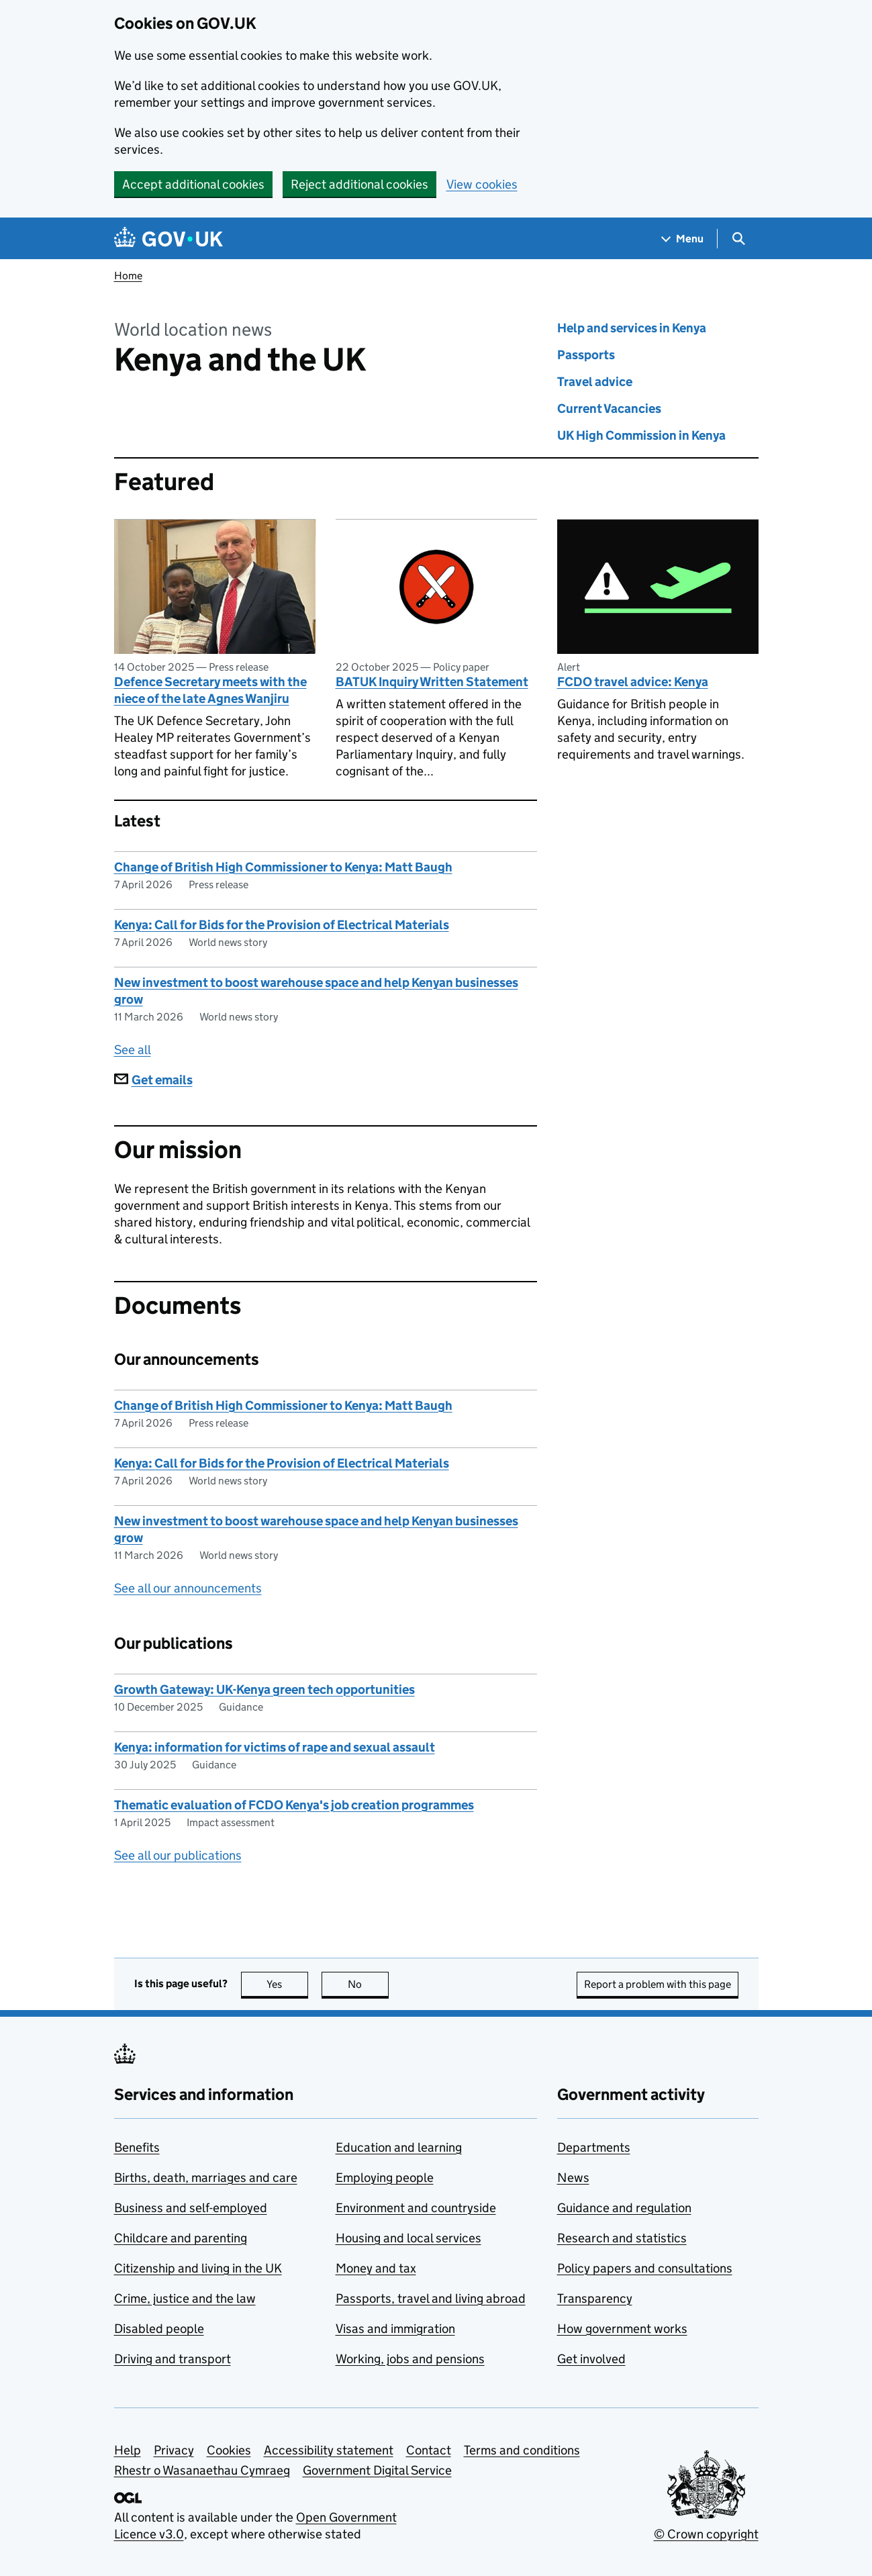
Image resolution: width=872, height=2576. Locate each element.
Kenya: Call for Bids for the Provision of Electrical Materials (281, 925)
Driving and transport (172, 2359)
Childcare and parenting (180, 2238)
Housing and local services (408, 2238)
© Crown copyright (706, 2534)
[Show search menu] (738, 238)
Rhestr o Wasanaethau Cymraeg (202, 2470)
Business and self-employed (190, 2207)
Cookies (229, 2450)
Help (127, 2450)
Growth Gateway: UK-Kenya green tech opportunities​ (264, 1689)
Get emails (153, 1080)
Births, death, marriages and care (205, 2177)
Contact (428, 2450)
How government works (622, 2328)
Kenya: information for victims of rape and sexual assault (274, 1747)
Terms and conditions (522, 2450)
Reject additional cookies (359, 184)
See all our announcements (188, 1588)
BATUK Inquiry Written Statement (432, 681)
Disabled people (159, 2328)
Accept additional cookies (193, 184)
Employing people (385, 2177)
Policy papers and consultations (644, 2268)
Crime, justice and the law (185, 2298)
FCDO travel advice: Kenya (632, 681)
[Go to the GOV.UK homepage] (168, 238)
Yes (287, 1984)
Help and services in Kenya (631, 328)
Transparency (594, 2298)
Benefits (137, 2147)
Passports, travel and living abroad (431, 2298)
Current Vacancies (609, 408)
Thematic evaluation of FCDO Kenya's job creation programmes (294, 1805)
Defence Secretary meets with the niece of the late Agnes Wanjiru (210, 690)
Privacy (174, 2450)
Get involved (591, 2359)
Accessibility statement (328, 2450)
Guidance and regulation (624, 2207)
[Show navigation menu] (683, 238)
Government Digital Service (377, 2470)
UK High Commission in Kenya (641, 435)
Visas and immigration (395, 2328)
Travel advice (594, 381)
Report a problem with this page (657, 1984)
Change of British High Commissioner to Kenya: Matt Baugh (283, 867)
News (573, 2177)
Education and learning (399, 2147)
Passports (586, 355)
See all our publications (178, 1855)
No (368, 1984)
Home (128, 275)
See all (132, 1049)
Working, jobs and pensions (410, 2359)
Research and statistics (622, 2238)
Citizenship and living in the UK (198, 2268)
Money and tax (376, 2268)
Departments (593, 2147)
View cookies (482, 184)
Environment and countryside (416, 2207)
